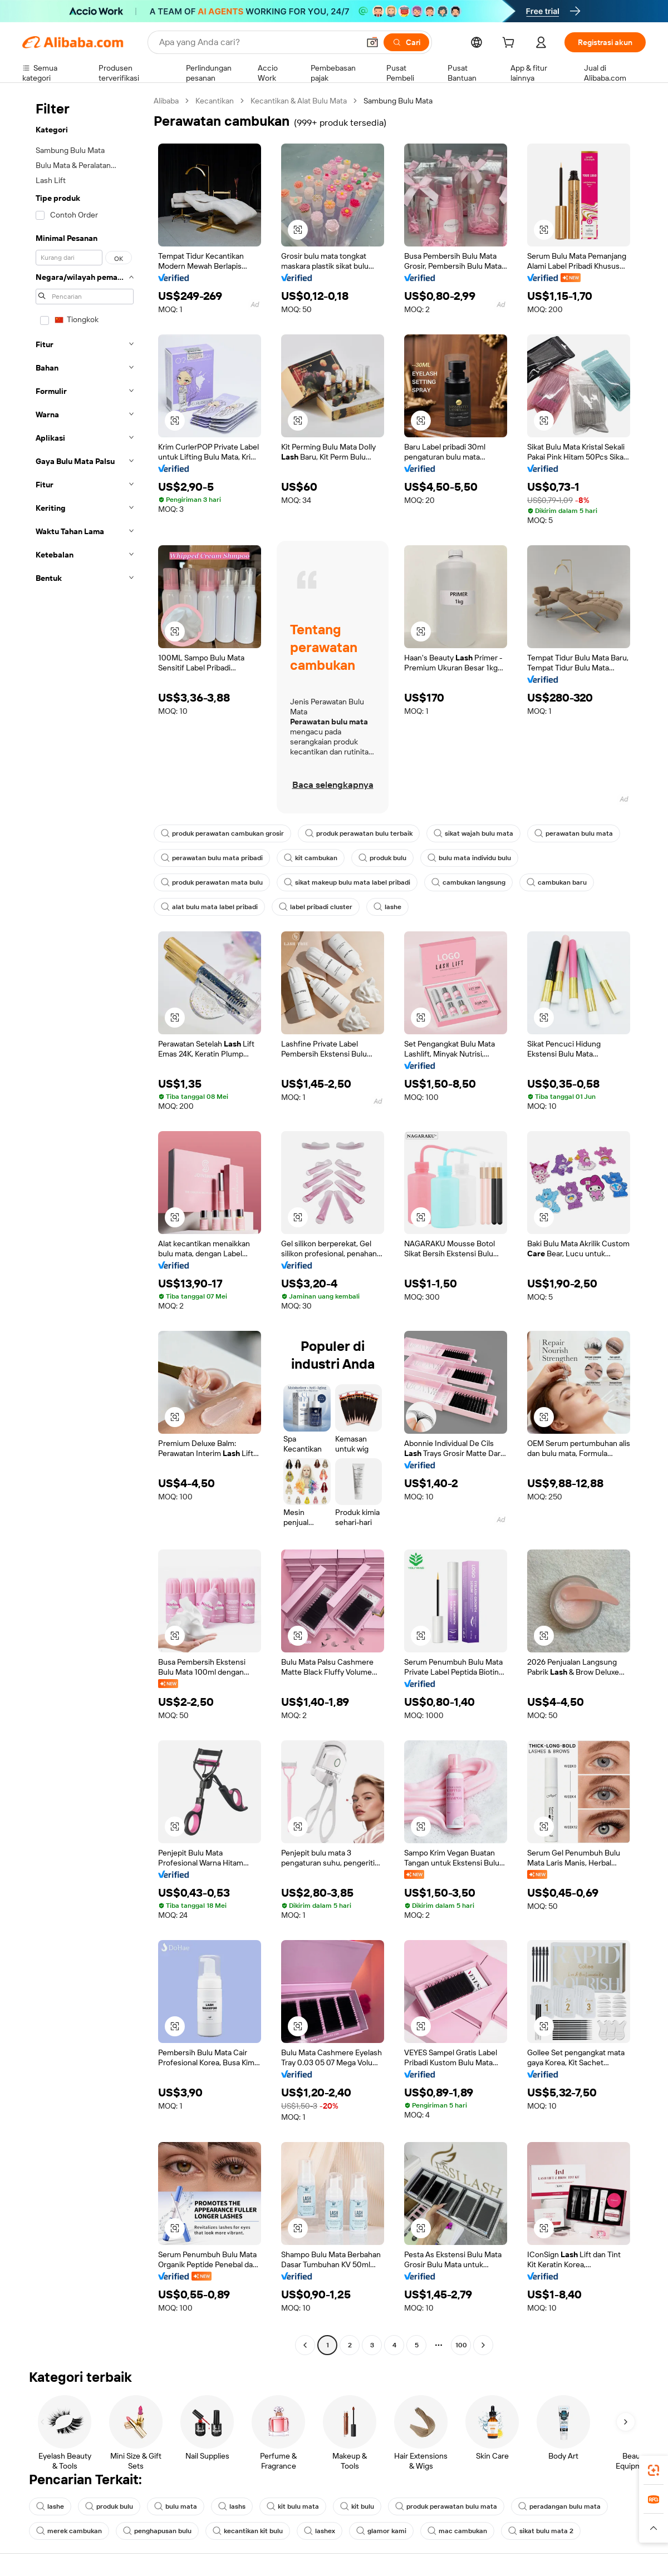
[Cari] (406, 42)
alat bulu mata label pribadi (209, 906)
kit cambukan (310, 857)
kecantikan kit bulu (248, 2530)
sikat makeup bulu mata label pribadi (347, 882)
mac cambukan (457, 2530)
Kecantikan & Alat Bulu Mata (298, 100)
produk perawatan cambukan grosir (222, 833)
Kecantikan (214, 100)
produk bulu (382, 857)
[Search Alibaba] (258, 42)
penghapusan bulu (157, 2530)
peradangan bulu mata (559, 2506)
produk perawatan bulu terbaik (358, 833)
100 (461, 2345)
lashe (387, 906)
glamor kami (381, 2530)
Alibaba (166, 100)
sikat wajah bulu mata (473, 833)
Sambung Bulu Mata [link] (398, 100)
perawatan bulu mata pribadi (212, 857)
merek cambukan (69, 2530)
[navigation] (84, 1224)
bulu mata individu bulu (469, 857)
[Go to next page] (483, 2345)
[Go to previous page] (305, 2345)
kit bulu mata (293, 2506)
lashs (231, 2506)
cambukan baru (557, 882)
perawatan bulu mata (573, 833)
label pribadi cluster (315, 906)
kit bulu (357, 2506)
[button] (372, 42)
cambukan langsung (468, 882)
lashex (319, 2530)
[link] (653, 2470)
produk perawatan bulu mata (446, 2506)
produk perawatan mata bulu (212, 882)
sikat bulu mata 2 (540, 2530)
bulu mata (175, 2506)
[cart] (510, 44)
